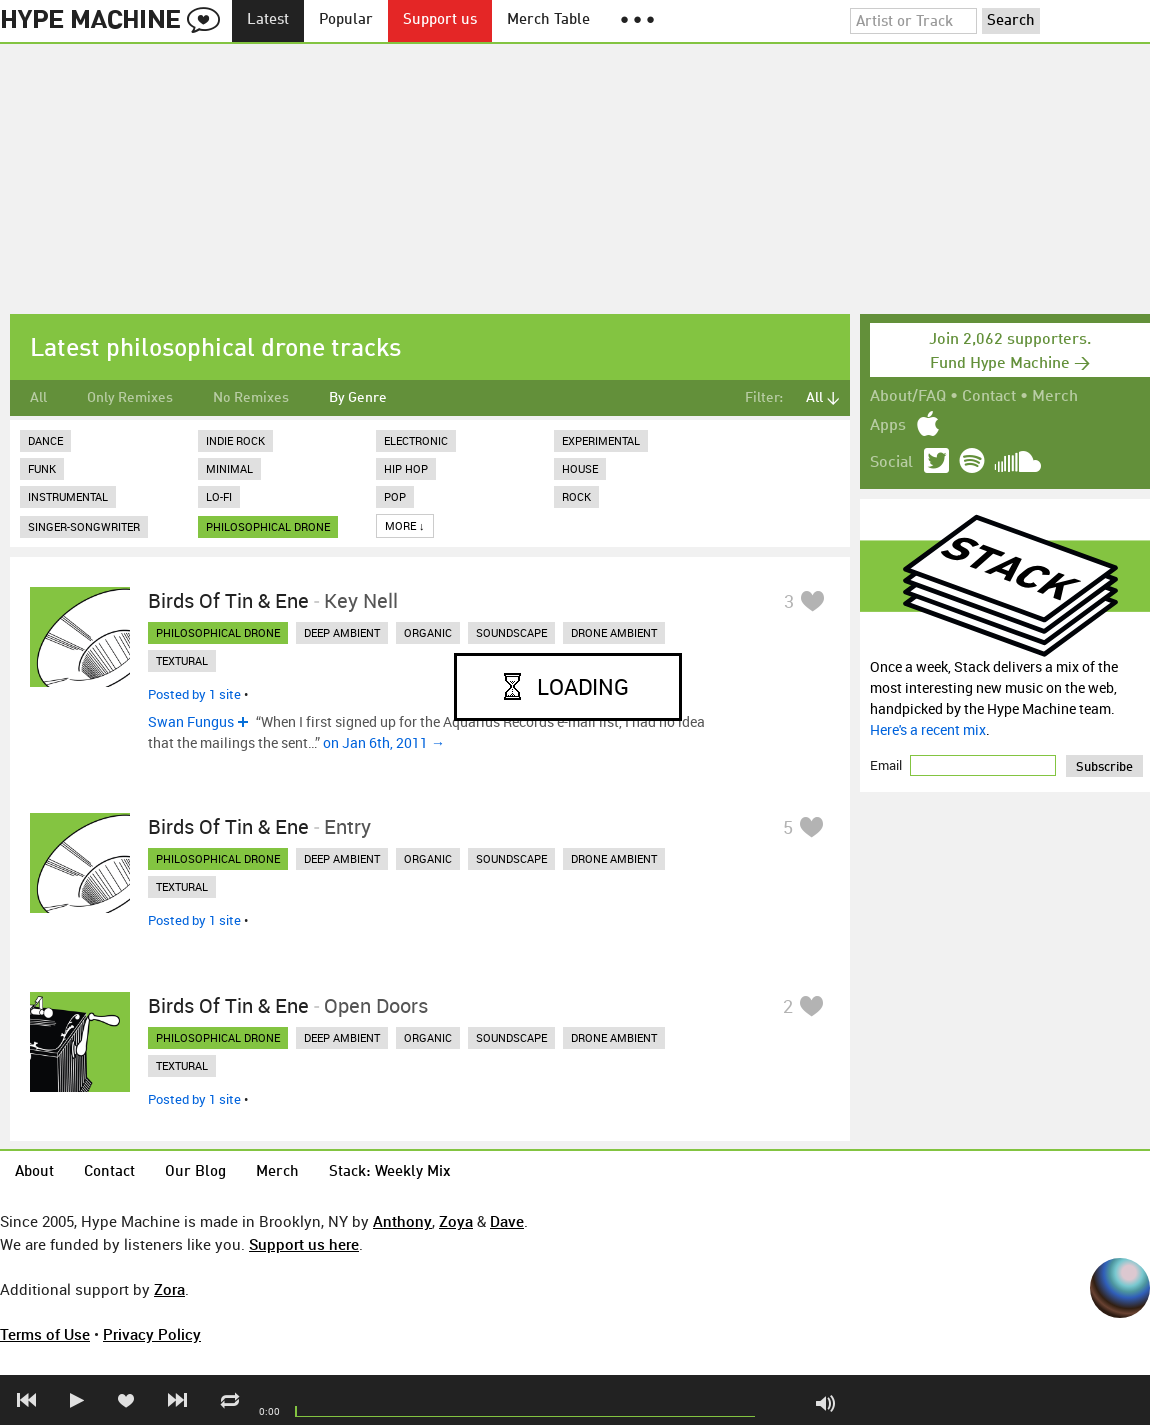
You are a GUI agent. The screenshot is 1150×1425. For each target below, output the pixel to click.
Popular (346, 20)
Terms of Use (45, 1334)
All (38, 398)
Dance (45, 440)
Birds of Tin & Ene (228, 600)
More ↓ (405, 525)
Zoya (456, 1221)
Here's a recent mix (928, 729)
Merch (1055, 397)
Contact (989, 397)
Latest (268, 20)
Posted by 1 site (194, 694)
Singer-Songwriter (84, 526)
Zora (169, 1289)
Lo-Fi (219, 496)
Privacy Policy (152, 1334)
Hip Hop (406, 468)
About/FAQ (908, 397)
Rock (576, 496)
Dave (507, 1221)
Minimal (229, 468)
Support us (440, 20)
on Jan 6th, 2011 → (384, 742)
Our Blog (195, 1172)
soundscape (511, 632)
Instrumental (68, 496)
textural (182, 660)
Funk (42, 468)
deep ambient (342, 632)
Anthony (402, 1221)
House (580, 468)
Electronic (416, 440)
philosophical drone (268, 526)
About (34, 1172)
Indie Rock (235, 440)
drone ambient (614, 632)
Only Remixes (130, 398)
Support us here (304, 1244)
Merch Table (548, 20)
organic (428, 632)
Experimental (601, 440)
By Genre (358, 398)
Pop (395, 496)
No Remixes (251, 398)
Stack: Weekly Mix (390, 1172)
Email (887, 765)
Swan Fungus (191, 721)
